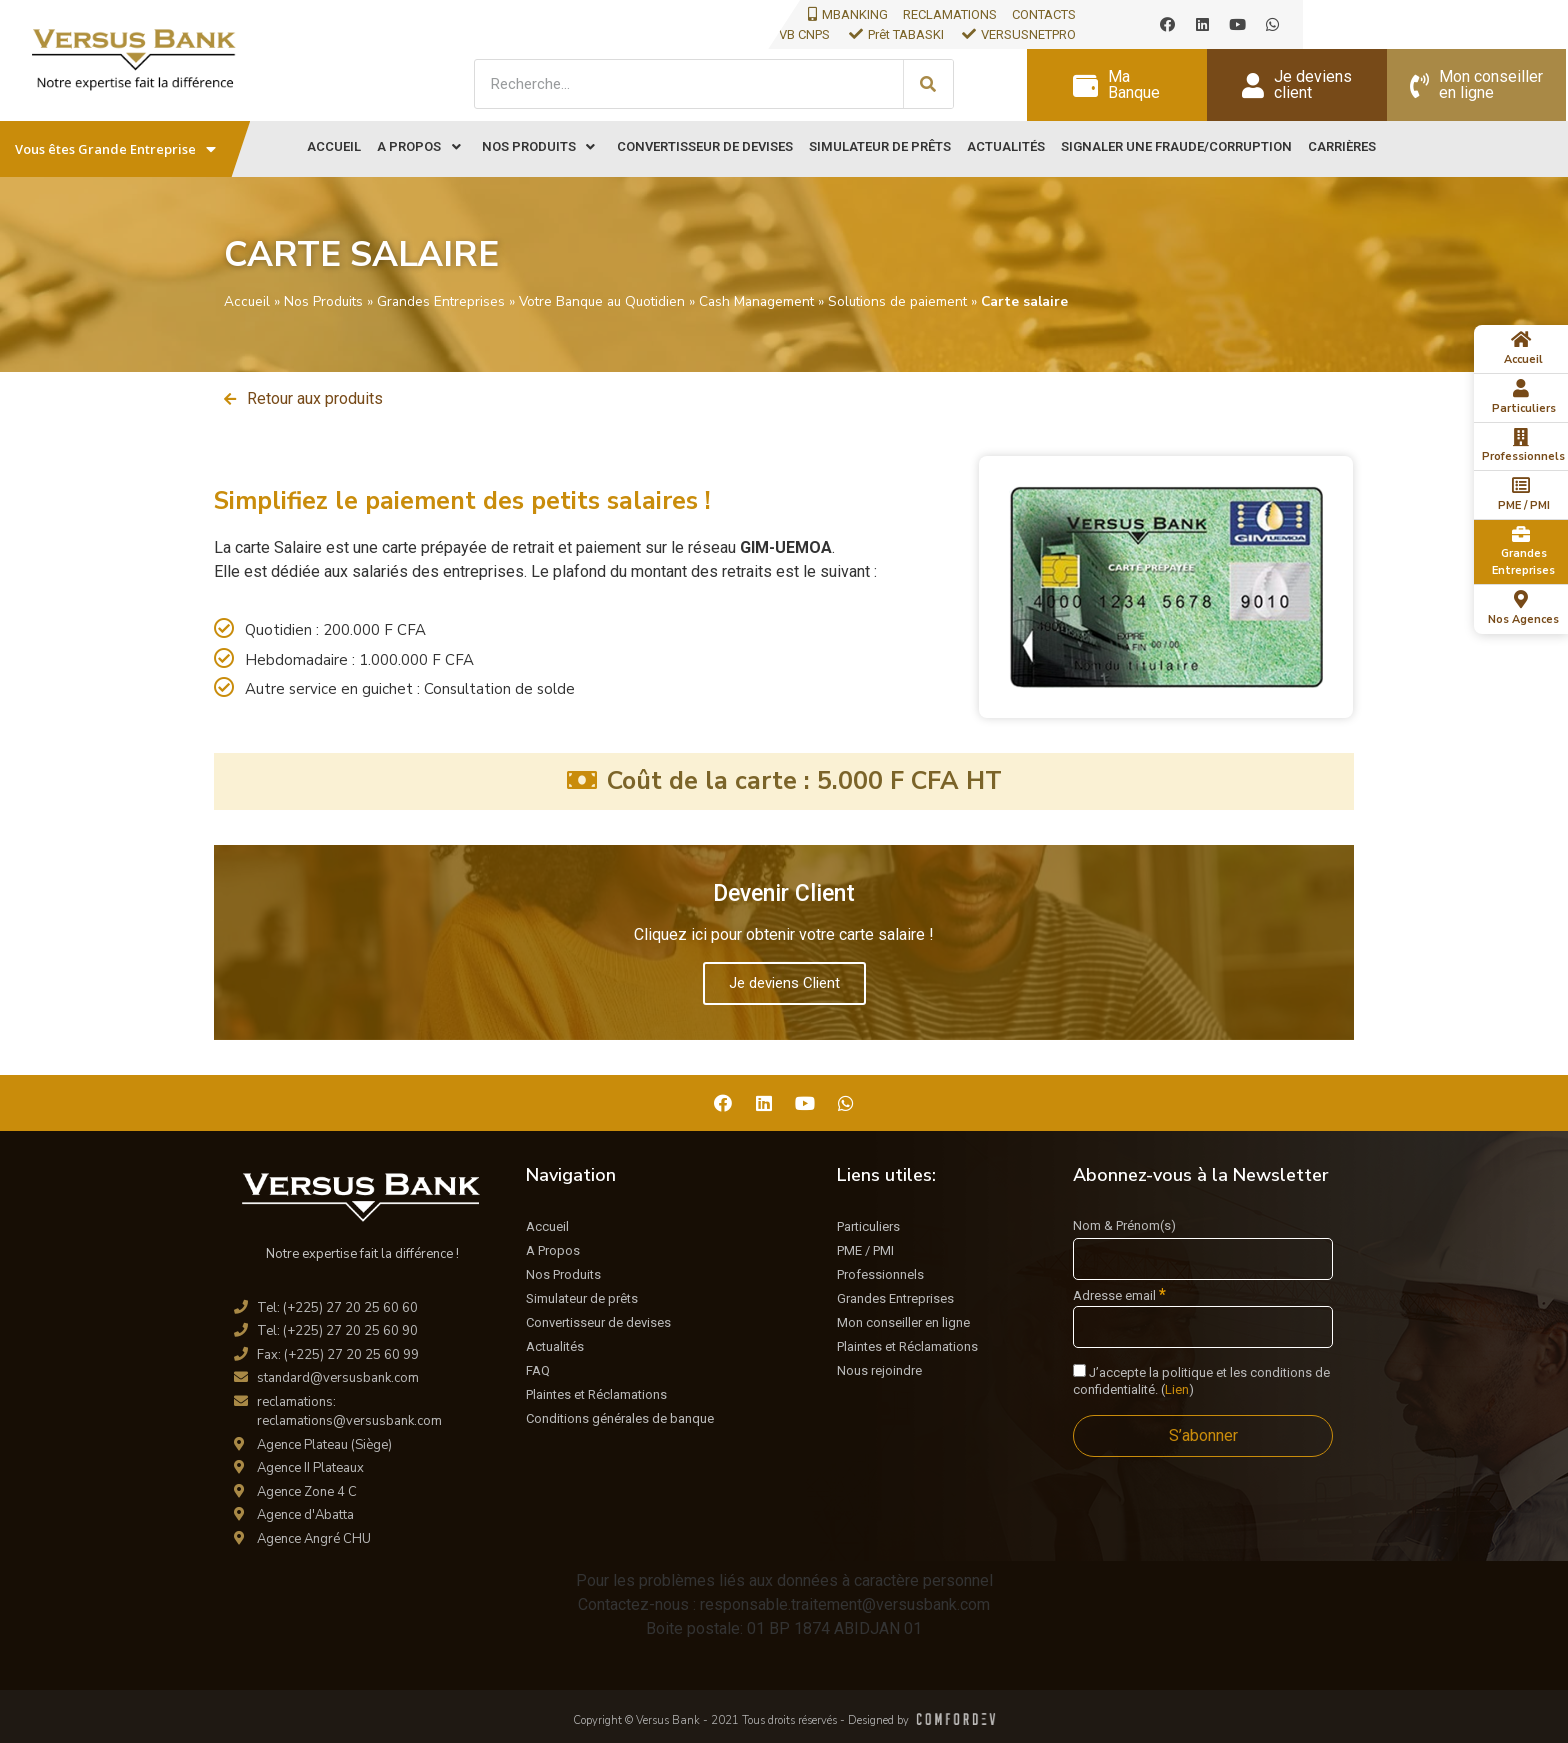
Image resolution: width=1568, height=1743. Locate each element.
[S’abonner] (1203, 1436)
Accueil (247, 301)
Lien (1177, 1389)
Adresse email (1119, 1295)
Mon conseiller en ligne (903, 1322)
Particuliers (868, 1226)
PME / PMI (865, 1250)
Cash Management (756, 301)
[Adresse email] (1203, 1327)
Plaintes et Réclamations (596, 1394)
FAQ (538, 1370)
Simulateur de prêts (582, 1298)
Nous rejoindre (879, 1370)
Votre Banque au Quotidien (602, 301)
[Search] (928, 84)
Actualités (555, 1346)
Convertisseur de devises (598, 1322)
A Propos (553, 1250)
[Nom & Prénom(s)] (1203, 1259)
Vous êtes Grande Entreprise (115, 149)
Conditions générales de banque (620, 1418)
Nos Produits (323, 301)
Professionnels (880, 1274)
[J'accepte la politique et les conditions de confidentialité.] (1079, 1370)
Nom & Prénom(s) (1124, 1225)
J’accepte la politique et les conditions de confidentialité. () (1201, 1380)
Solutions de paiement (897, 301)
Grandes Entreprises (441, 301)
